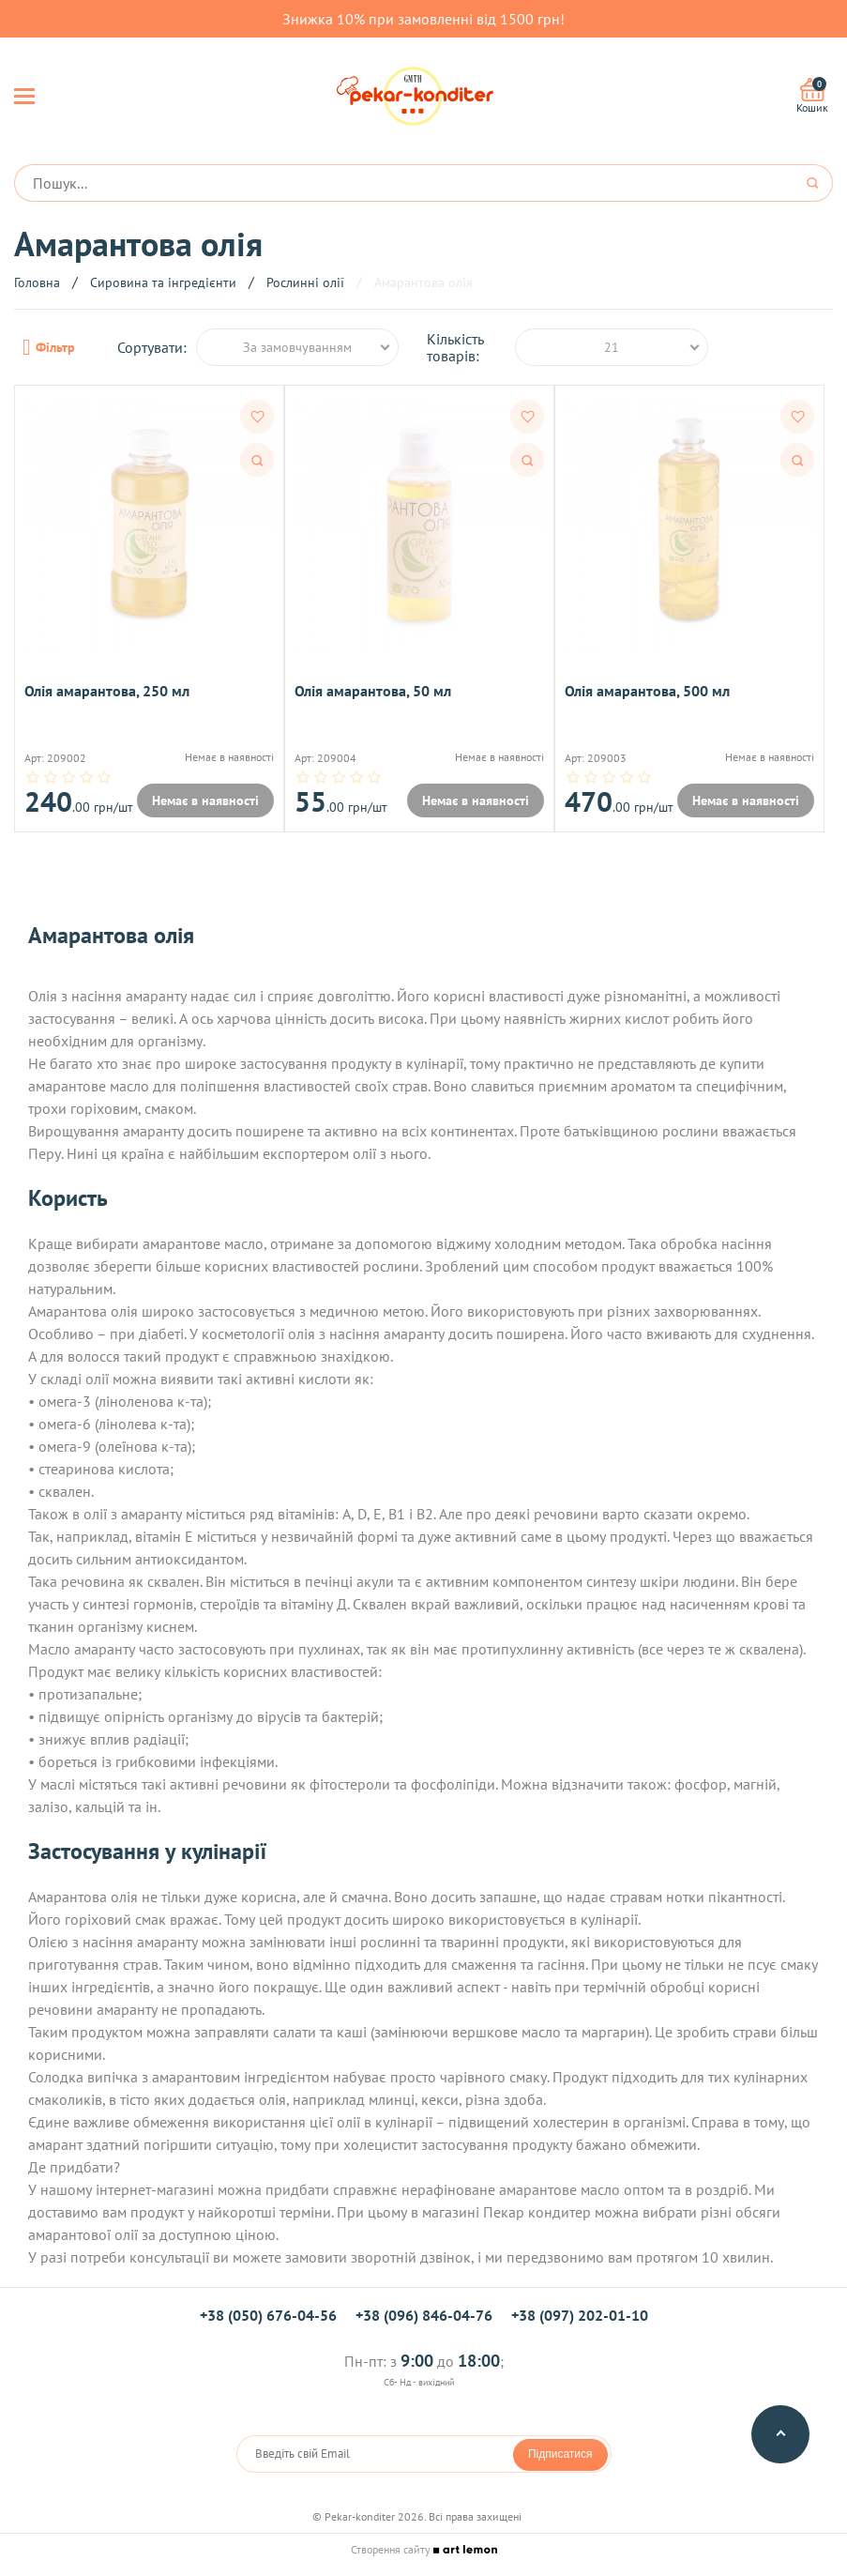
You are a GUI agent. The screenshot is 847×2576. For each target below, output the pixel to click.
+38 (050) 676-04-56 (268, 2316)
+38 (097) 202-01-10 (579, 2316)
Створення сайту (424, 2550)
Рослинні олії (305, 282)
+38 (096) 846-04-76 (423, 2316)
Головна (37, 282)
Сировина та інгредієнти (163, 282)
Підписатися (560, 2455)
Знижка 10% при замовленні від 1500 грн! (423, 18)
